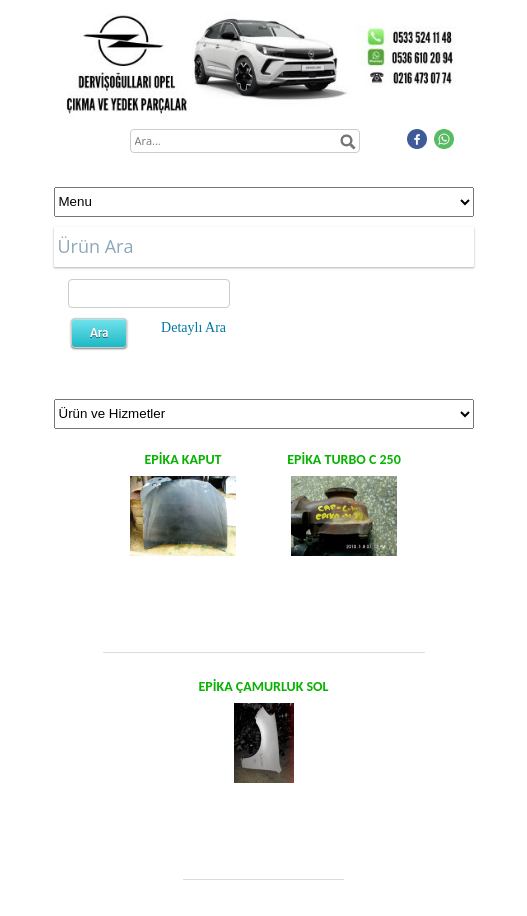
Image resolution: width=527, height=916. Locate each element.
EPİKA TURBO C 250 (344, 459)
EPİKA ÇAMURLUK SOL (263, 686)
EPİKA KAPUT (183, 459)
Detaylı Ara (193, 327)
